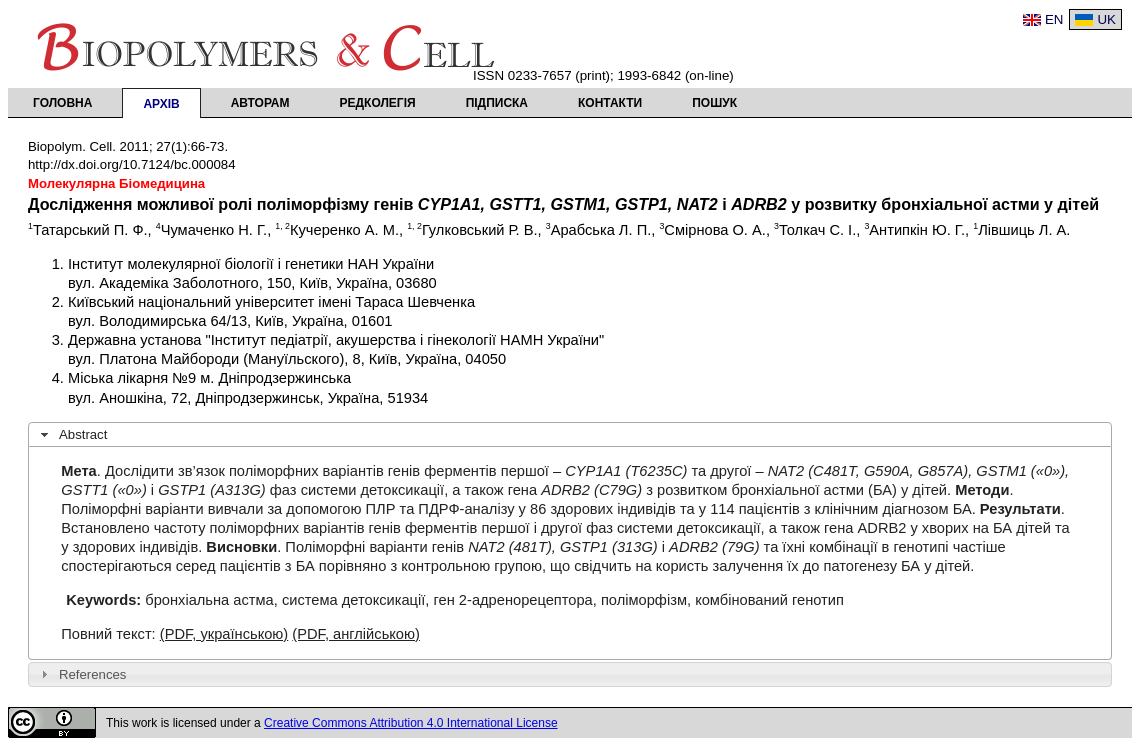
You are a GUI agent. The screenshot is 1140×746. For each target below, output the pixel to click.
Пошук (714, 103)
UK (1106, 19)
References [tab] (81, 674)
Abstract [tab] (72, 435)
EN (1054, 19)
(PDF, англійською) (356, 634)
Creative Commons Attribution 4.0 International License (411, 723)
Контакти (610, 103)
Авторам (260, 103)
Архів (161, 104)
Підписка (497, 103)
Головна (62, 103)
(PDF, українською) (224, 634)
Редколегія (378, 103)
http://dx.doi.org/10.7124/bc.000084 (132, 164)
